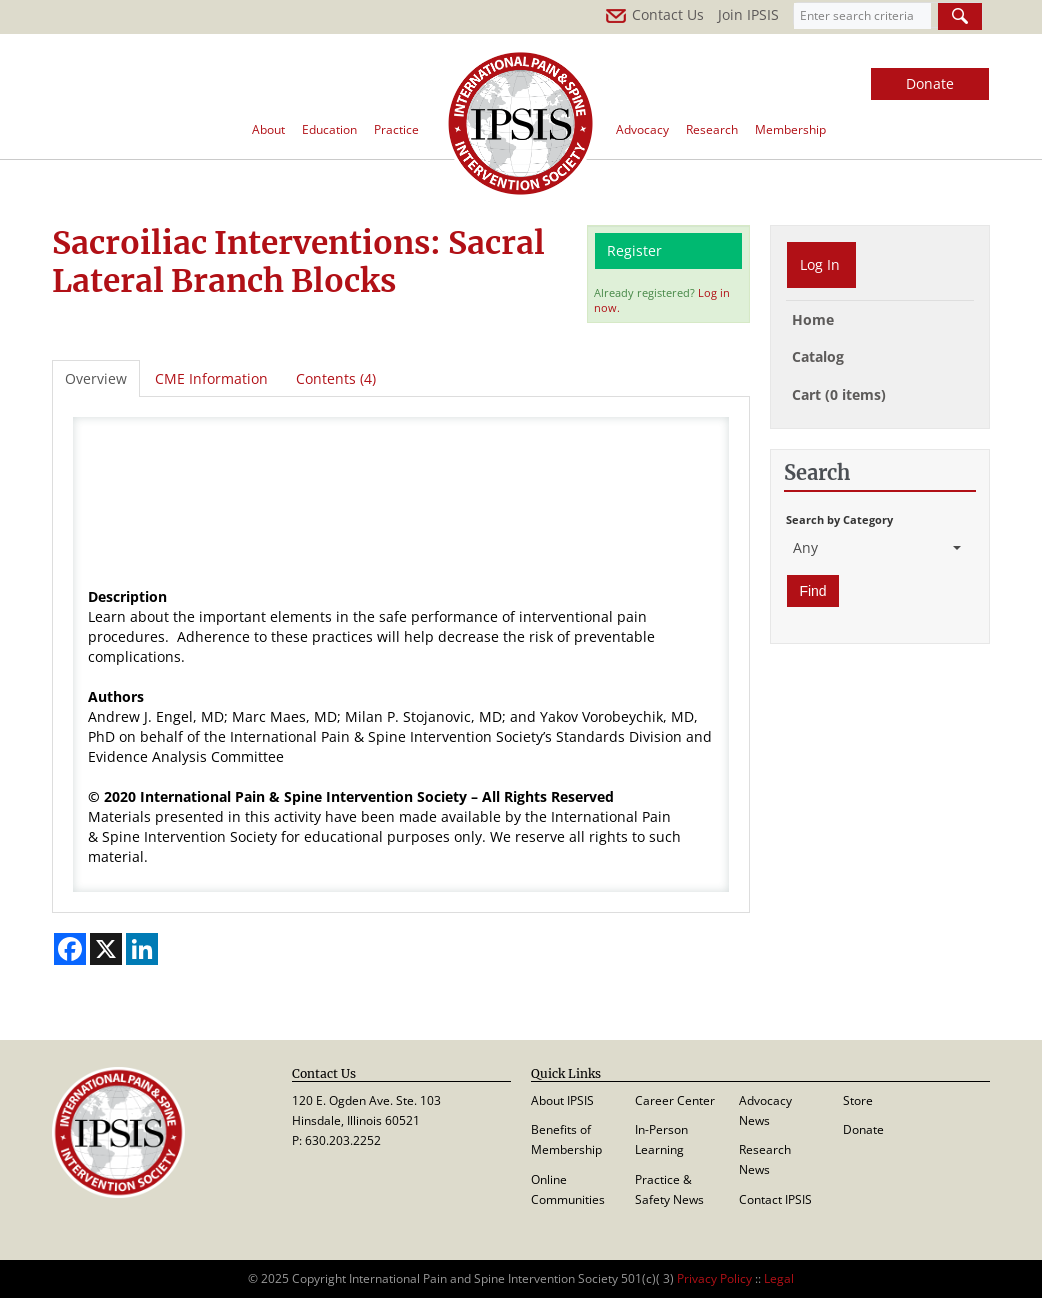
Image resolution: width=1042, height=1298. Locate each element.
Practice (396, 129)
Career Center (675, 1100)
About (268, 129)
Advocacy (642, 129)
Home (813, 319)
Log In (820, 264)
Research (712, 129)
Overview (96, 378)
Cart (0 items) (839, 394)
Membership (790, 129)
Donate (930, 83)
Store (858, 1100)
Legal (779, 1278)
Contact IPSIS (775, 1199)
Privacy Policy (714, 1278)
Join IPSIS (748, 14)
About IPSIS (562, 1100)
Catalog (818, 356)
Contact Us (654, 14)
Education (329, 129)
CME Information (211, 378)
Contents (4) (336, 378)
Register (634, 250)
